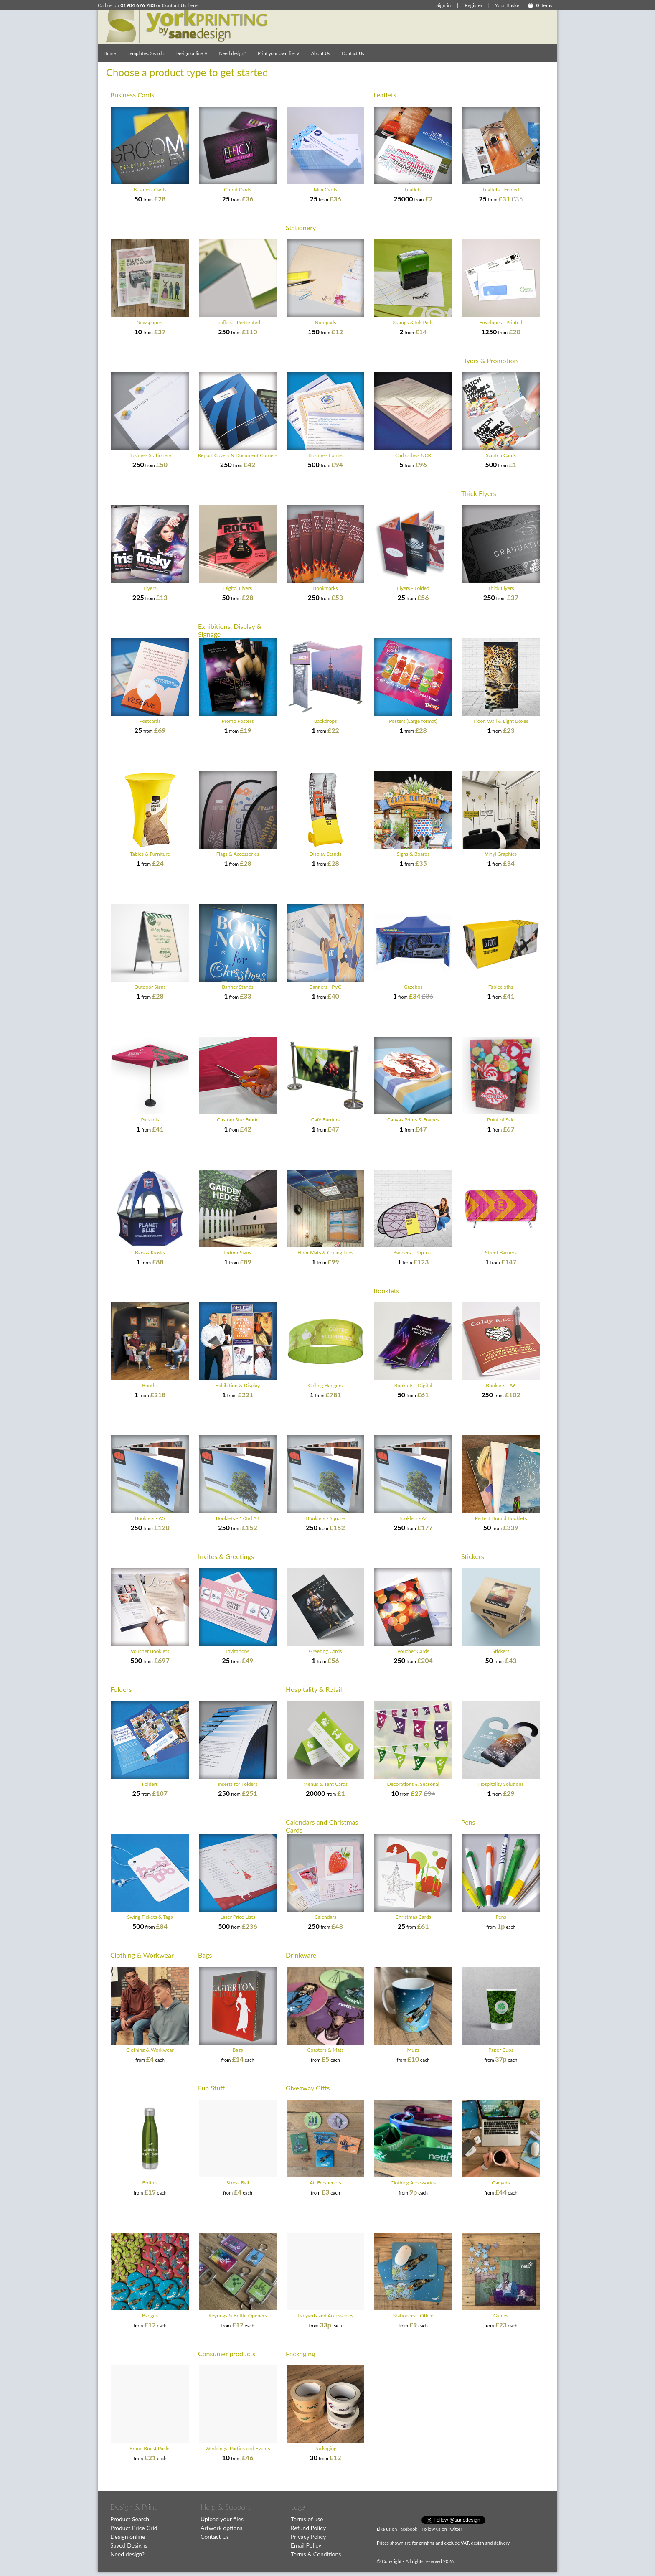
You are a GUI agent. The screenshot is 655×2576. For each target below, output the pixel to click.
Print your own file (278, 53)
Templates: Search (145, 53)
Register (473, 5)
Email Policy (306, 2545)
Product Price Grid (133, 2527)
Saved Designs (128, 2545)
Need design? (232, 53)
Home (110, 53)
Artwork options (221, 2527)
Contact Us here (180, 5)
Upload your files (222, 2519)
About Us (320, 53)
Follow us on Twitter (441, 2529)
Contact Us (353, 53)
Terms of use (307, 2519)
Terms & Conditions (316, 2554)
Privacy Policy (308, 2536)
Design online (191, 53)
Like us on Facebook (397, 2529)
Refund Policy (308, 2527)
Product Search (129, 2519)
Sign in (443, 5)
